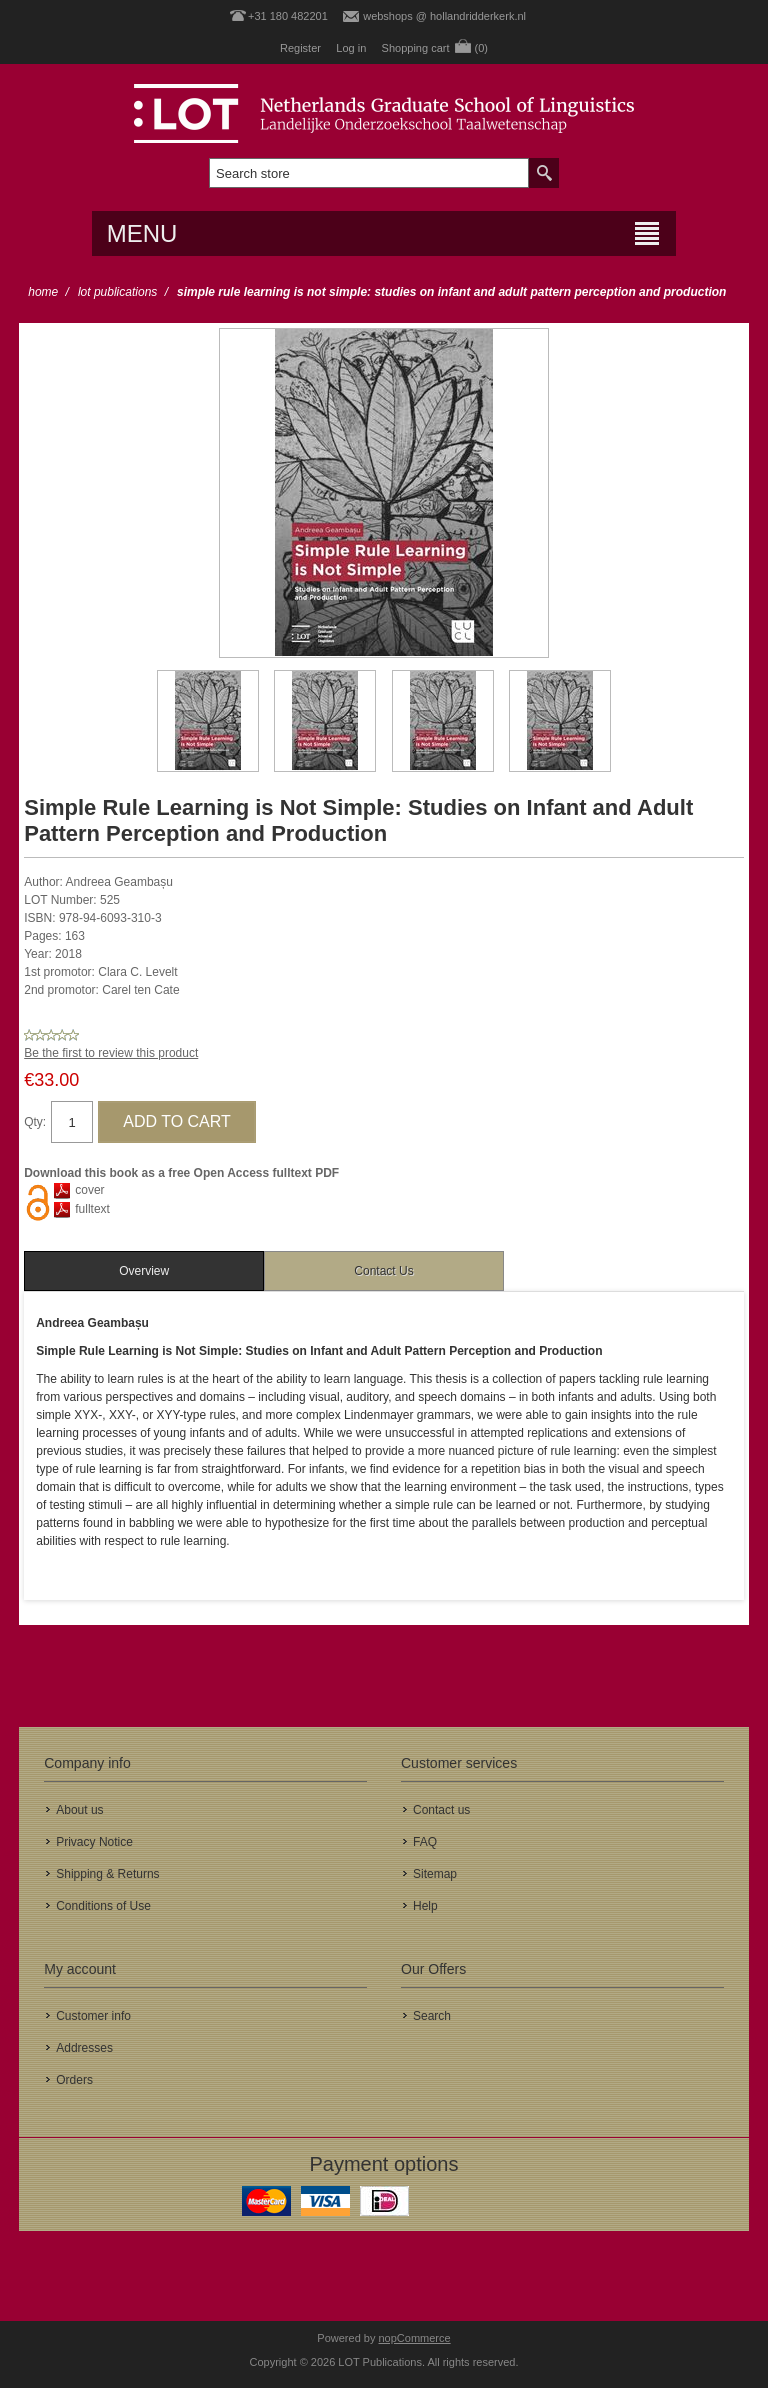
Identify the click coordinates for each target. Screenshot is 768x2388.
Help (425, 1906)
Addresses (84, 2048)
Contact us (441, 1810)
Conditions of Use (103, 1906)
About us (79, 1810)
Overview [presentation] (144, 1271)
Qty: (35, 1122)
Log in (351, 48)
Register (300, 48)
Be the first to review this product (111, 1053)
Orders (74, 2080)
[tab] (144, 1271)
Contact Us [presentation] (383, 1271)
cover (89, 1190)
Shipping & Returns (107, 1874)
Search (432, 2016)
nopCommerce (415, 2338)
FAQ (425, 1842)
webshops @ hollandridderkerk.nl (444, 16)
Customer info (93, 2016)
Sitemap (435, 1874)
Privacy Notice (94, 1842)
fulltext (92, 1209)
